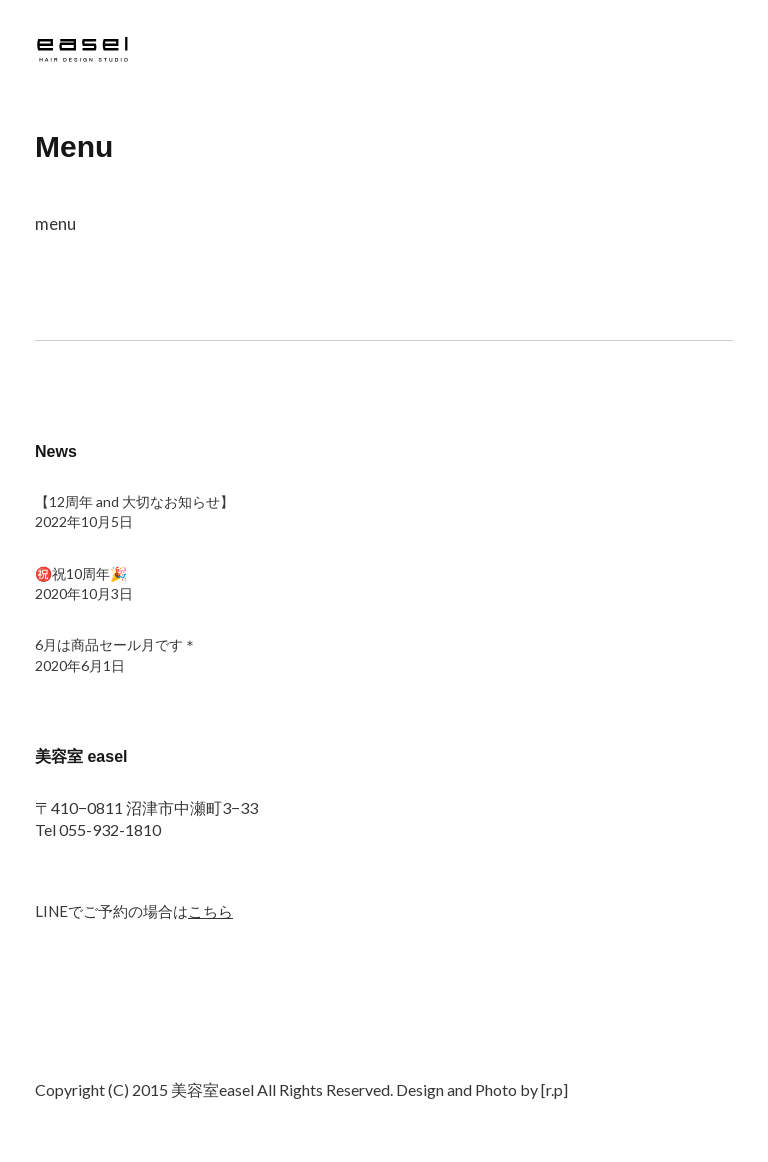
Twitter (50, 1049)
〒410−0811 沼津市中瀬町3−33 (146, 807)
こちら (210, 911)
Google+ (156, 1049)
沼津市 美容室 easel (85, 52)
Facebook (103, 1049)
